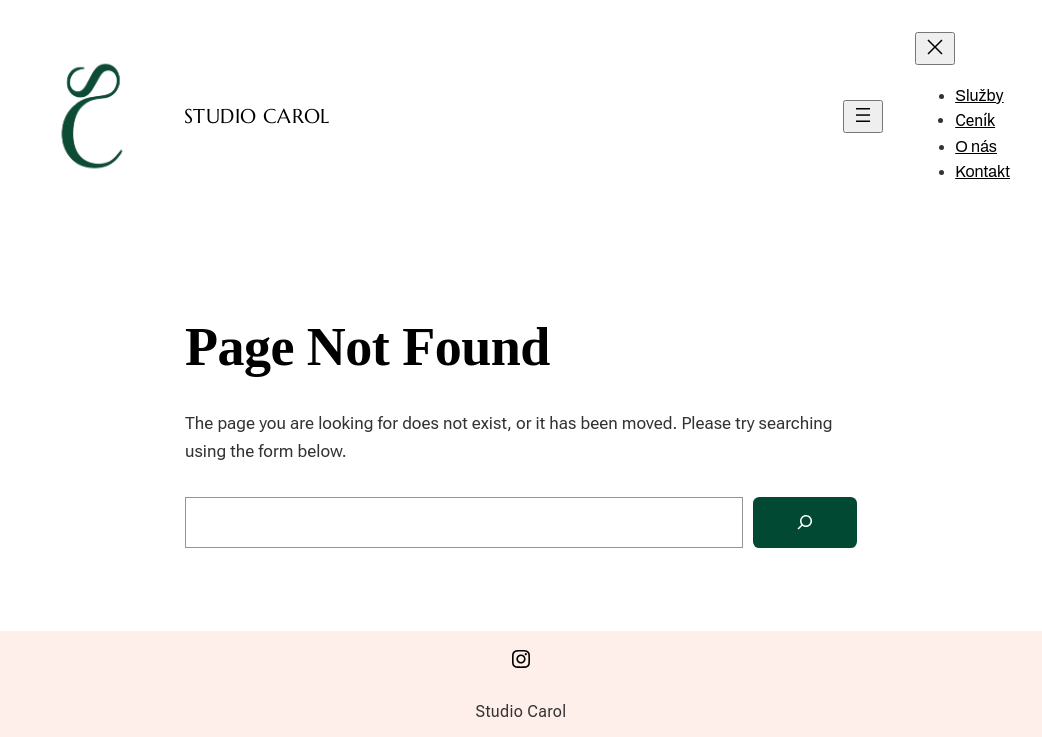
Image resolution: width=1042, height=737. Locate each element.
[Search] (805, 522)
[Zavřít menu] (935, 48)
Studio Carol (257, 116)
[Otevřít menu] (863, 116)
